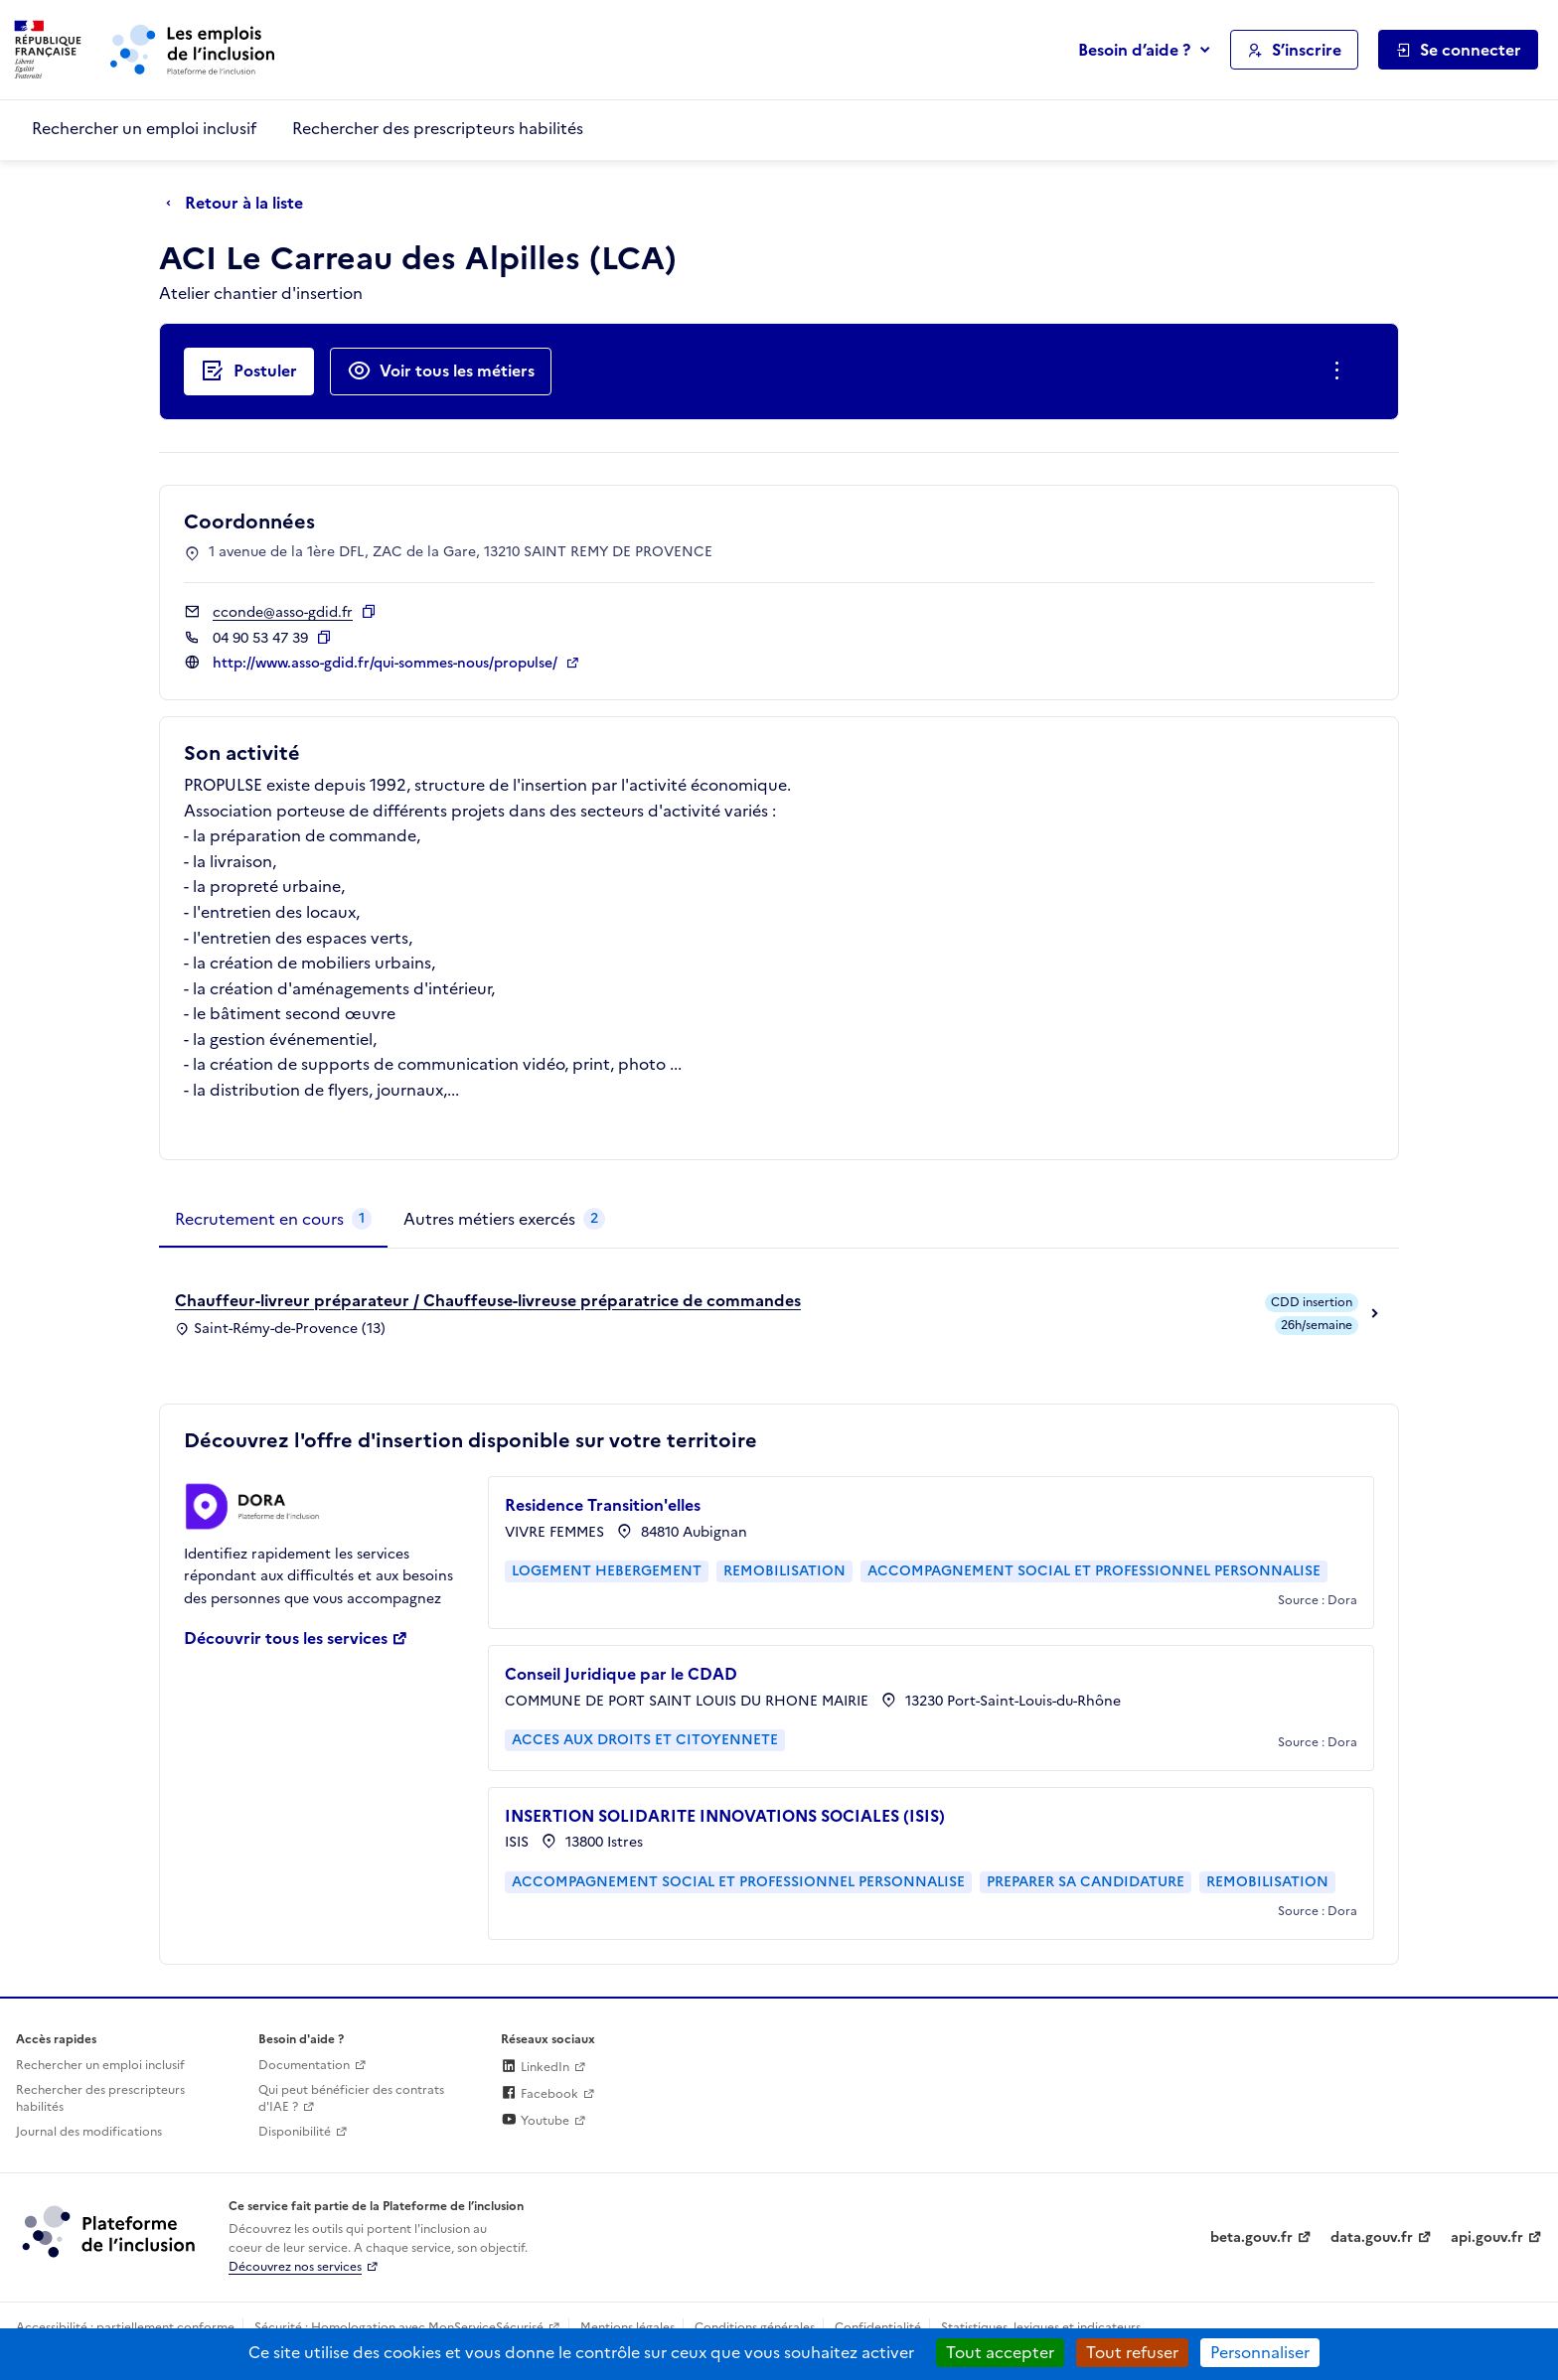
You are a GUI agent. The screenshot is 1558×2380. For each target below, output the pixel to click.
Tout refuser (1132, 2352)
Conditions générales (755, 2327)
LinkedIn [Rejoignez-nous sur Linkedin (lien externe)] (535, 2067)
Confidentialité (878, 2327)
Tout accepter (1000, 2352)
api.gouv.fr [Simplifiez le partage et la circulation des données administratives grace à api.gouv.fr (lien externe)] (1487, 2237)
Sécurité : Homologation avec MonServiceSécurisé (399, 2327)
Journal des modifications (89, 2132)
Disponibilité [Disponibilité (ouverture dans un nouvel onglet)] (294, 2132)
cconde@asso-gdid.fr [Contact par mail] (283, 612)
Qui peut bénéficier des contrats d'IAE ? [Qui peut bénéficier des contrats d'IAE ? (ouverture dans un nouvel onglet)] (351, 2098)
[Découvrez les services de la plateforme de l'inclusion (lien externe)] (110, 2231)
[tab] (273, 1220)
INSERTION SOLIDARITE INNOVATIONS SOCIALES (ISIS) (725, 1816)
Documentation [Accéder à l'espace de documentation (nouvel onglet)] (304, 2065)
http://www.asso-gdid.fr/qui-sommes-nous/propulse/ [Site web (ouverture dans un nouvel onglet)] (387, 663)
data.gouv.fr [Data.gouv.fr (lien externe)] (1371, 2237)
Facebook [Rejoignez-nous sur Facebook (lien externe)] (539, 2094)
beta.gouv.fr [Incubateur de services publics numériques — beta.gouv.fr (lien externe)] (1251, 2237)
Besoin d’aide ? (1134, 50)
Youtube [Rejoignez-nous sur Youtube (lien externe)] (535, 2121)
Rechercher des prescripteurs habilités (437, 128)
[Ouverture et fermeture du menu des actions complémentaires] (1341, 371)
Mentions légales (627, 2327)
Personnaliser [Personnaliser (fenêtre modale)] (1260, 2352)
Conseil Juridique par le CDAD (621, 1674)
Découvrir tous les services (286, 1638)
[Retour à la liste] (239, 203)
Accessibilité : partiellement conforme (125, 2327)
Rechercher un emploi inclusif (144, 128)
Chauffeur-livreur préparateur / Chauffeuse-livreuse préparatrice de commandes (488, 1300)
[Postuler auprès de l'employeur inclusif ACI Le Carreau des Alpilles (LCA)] (249, 371)
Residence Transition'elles (603, 1505)
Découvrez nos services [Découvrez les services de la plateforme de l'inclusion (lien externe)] (295, 2267)
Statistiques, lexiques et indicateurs (1041, 2327)
